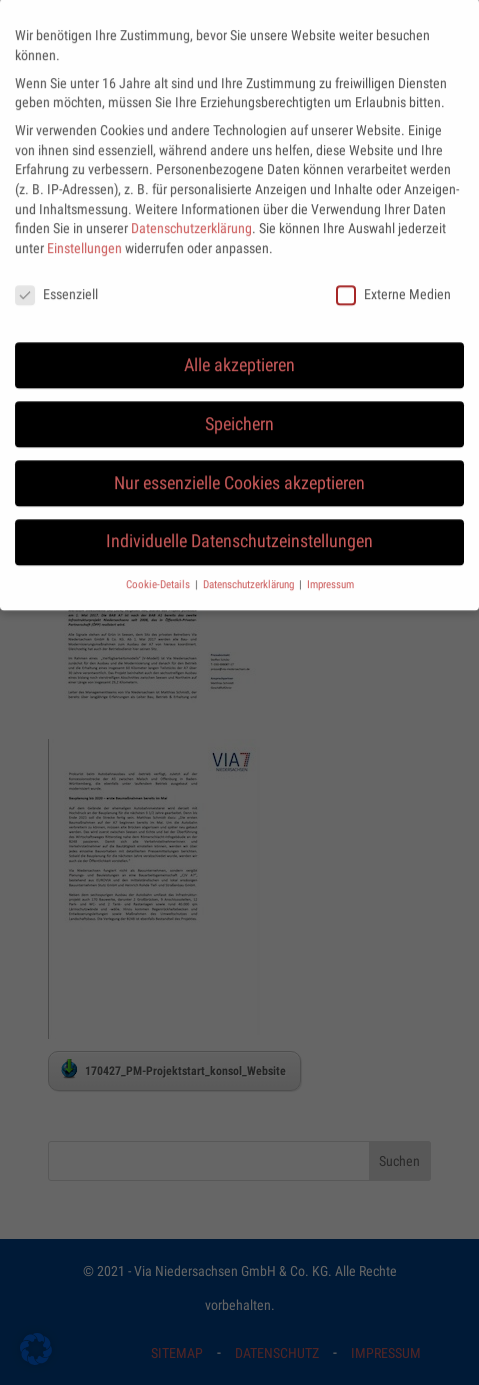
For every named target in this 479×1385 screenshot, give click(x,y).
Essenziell (56, 281)
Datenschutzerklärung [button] (250, 571)
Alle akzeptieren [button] (239, 352)
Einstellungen (84, 235)
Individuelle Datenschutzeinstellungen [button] (239, 529)
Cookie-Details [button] (159, 571)
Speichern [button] (239, 411)
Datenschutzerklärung (191, 215)
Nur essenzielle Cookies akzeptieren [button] (239, 470)
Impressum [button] (330, 571)
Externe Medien (393, 281)
